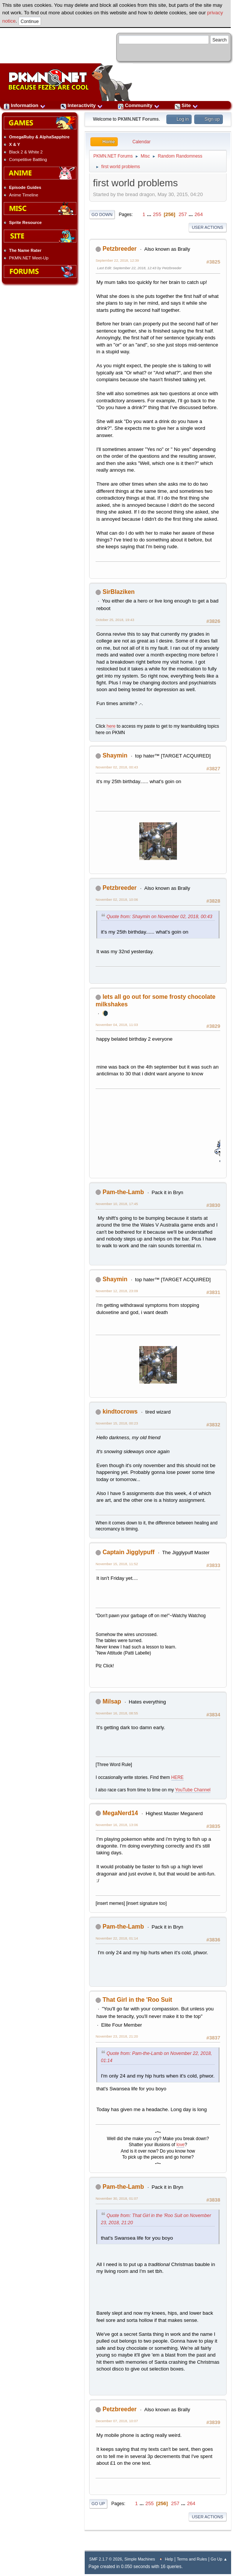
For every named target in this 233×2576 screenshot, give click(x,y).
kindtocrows (119, 1411)
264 (199, 214)
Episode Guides (25, 187)
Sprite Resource (25, 222)
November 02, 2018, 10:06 (117, 899)
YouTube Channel (192, 1789)
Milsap (111, 1701)
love (181, 2144)
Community (139, 105)
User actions (207, 227)
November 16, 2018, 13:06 (117, 1825)
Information (25, 105)
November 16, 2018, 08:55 (117, 1713)
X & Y (14, 144)
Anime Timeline (23, 195)
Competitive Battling (28, 159)
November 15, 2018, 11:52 (117, 1564)
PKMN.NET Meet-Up (29, 258)
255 (157, 214)
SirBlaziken (118, 592)
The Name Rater (25, 250)
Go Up (98, 2503)
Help (169, 2559)
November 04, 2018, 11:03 (117, 1025)
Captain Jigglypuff (128, 1552)
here (111, 726)
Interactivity (82, 105)
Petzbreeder (119, 248)
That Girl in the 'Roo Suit (137, 1999)
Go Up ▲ (219, 2559)
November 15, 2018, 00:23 (117, 1423)
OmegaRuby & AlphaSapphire (39, 137)
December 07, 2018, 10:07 (117, 2421)
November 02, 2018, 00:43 (117, 767)
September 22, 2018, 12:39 (117, 260)
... (150, 214)
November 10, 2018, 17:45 (117, 1204)
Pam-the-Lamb (123, 1192)
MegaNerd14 (120, 1813)
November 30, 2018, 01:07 (117, 2198)
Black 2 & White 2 (26, 152)
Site (186, 105)
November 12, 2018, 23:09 (117, 1291)
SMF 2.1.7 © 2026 (105, 2559)
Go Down (102, 214)
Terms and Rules (192, 2559)
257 (182, 214)
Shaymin (114, 755)
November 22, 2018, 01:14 (117, 1938)
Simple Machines (140, 2559)
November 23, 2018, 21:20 (117, 2036)
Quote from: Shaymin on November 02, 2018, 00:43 (159, 916)
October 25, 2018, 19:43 (115, 620)
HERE (177, 1777)
